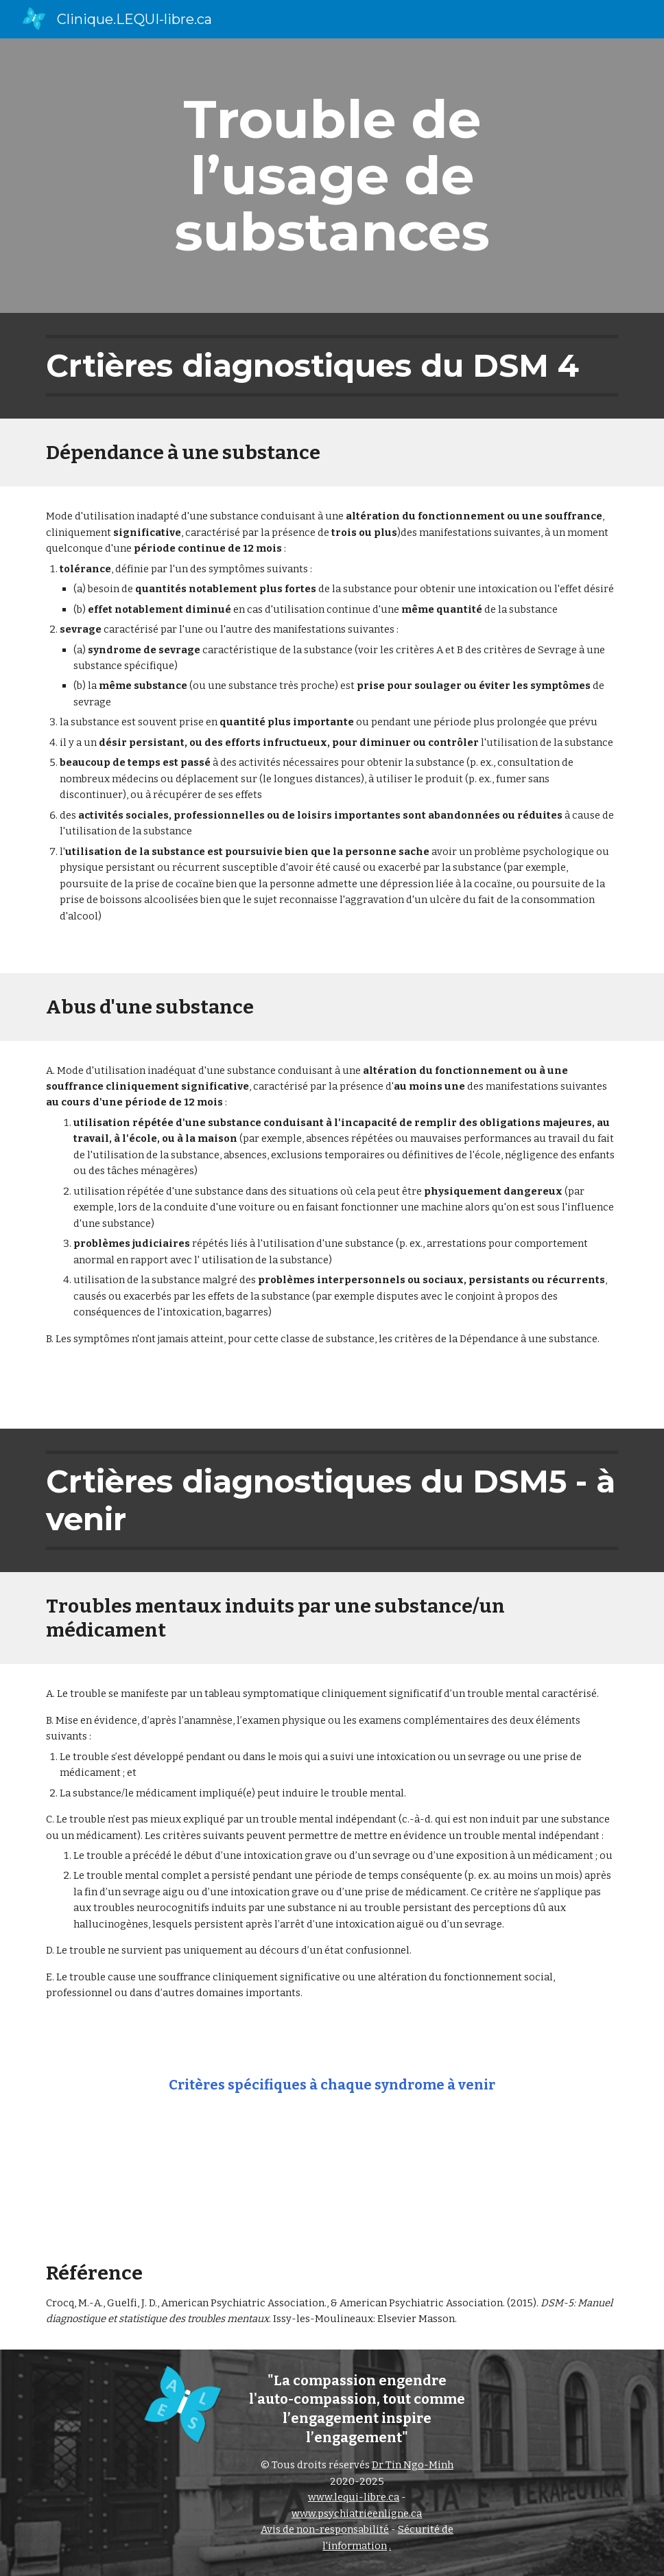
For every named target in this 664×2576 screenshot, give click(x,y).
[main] (332, 175)
